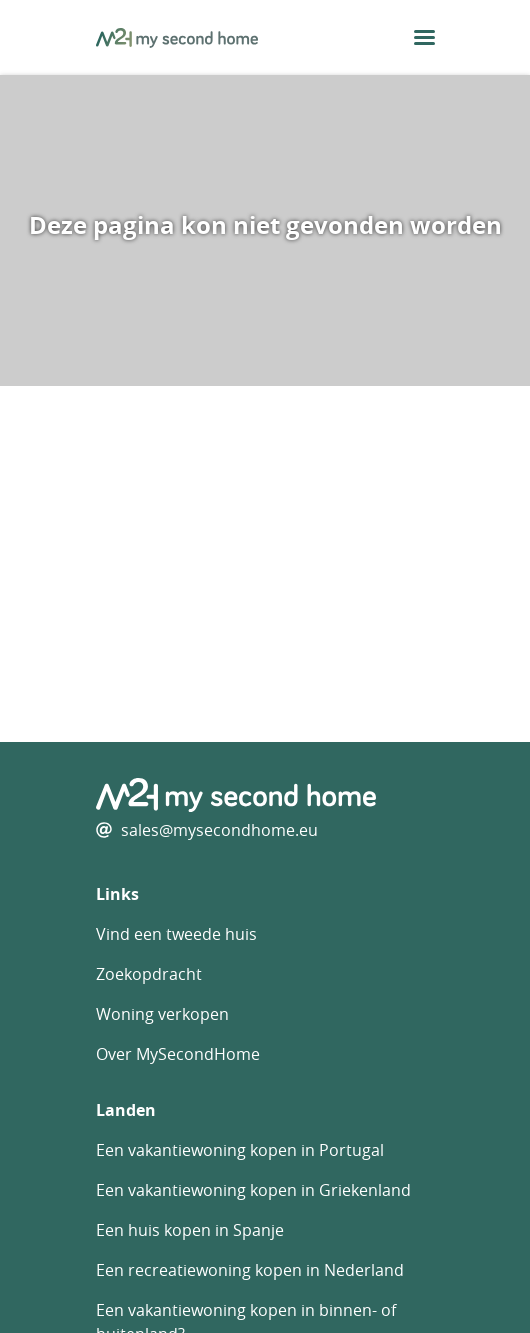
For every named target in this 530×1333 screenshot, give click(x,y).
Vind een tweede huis (176, 934)
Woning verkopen (162, 1014)
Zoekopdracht (149, 974)
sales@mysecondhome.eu (219, 830)
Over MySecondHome (178, 1054)
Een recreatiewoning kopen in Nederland (250, 1270)
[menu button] (424, 37)
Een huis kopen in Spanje (190, 1230)
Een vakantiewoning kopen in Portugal (240, 1150)
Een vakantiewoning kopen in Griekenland (253, 1190)
